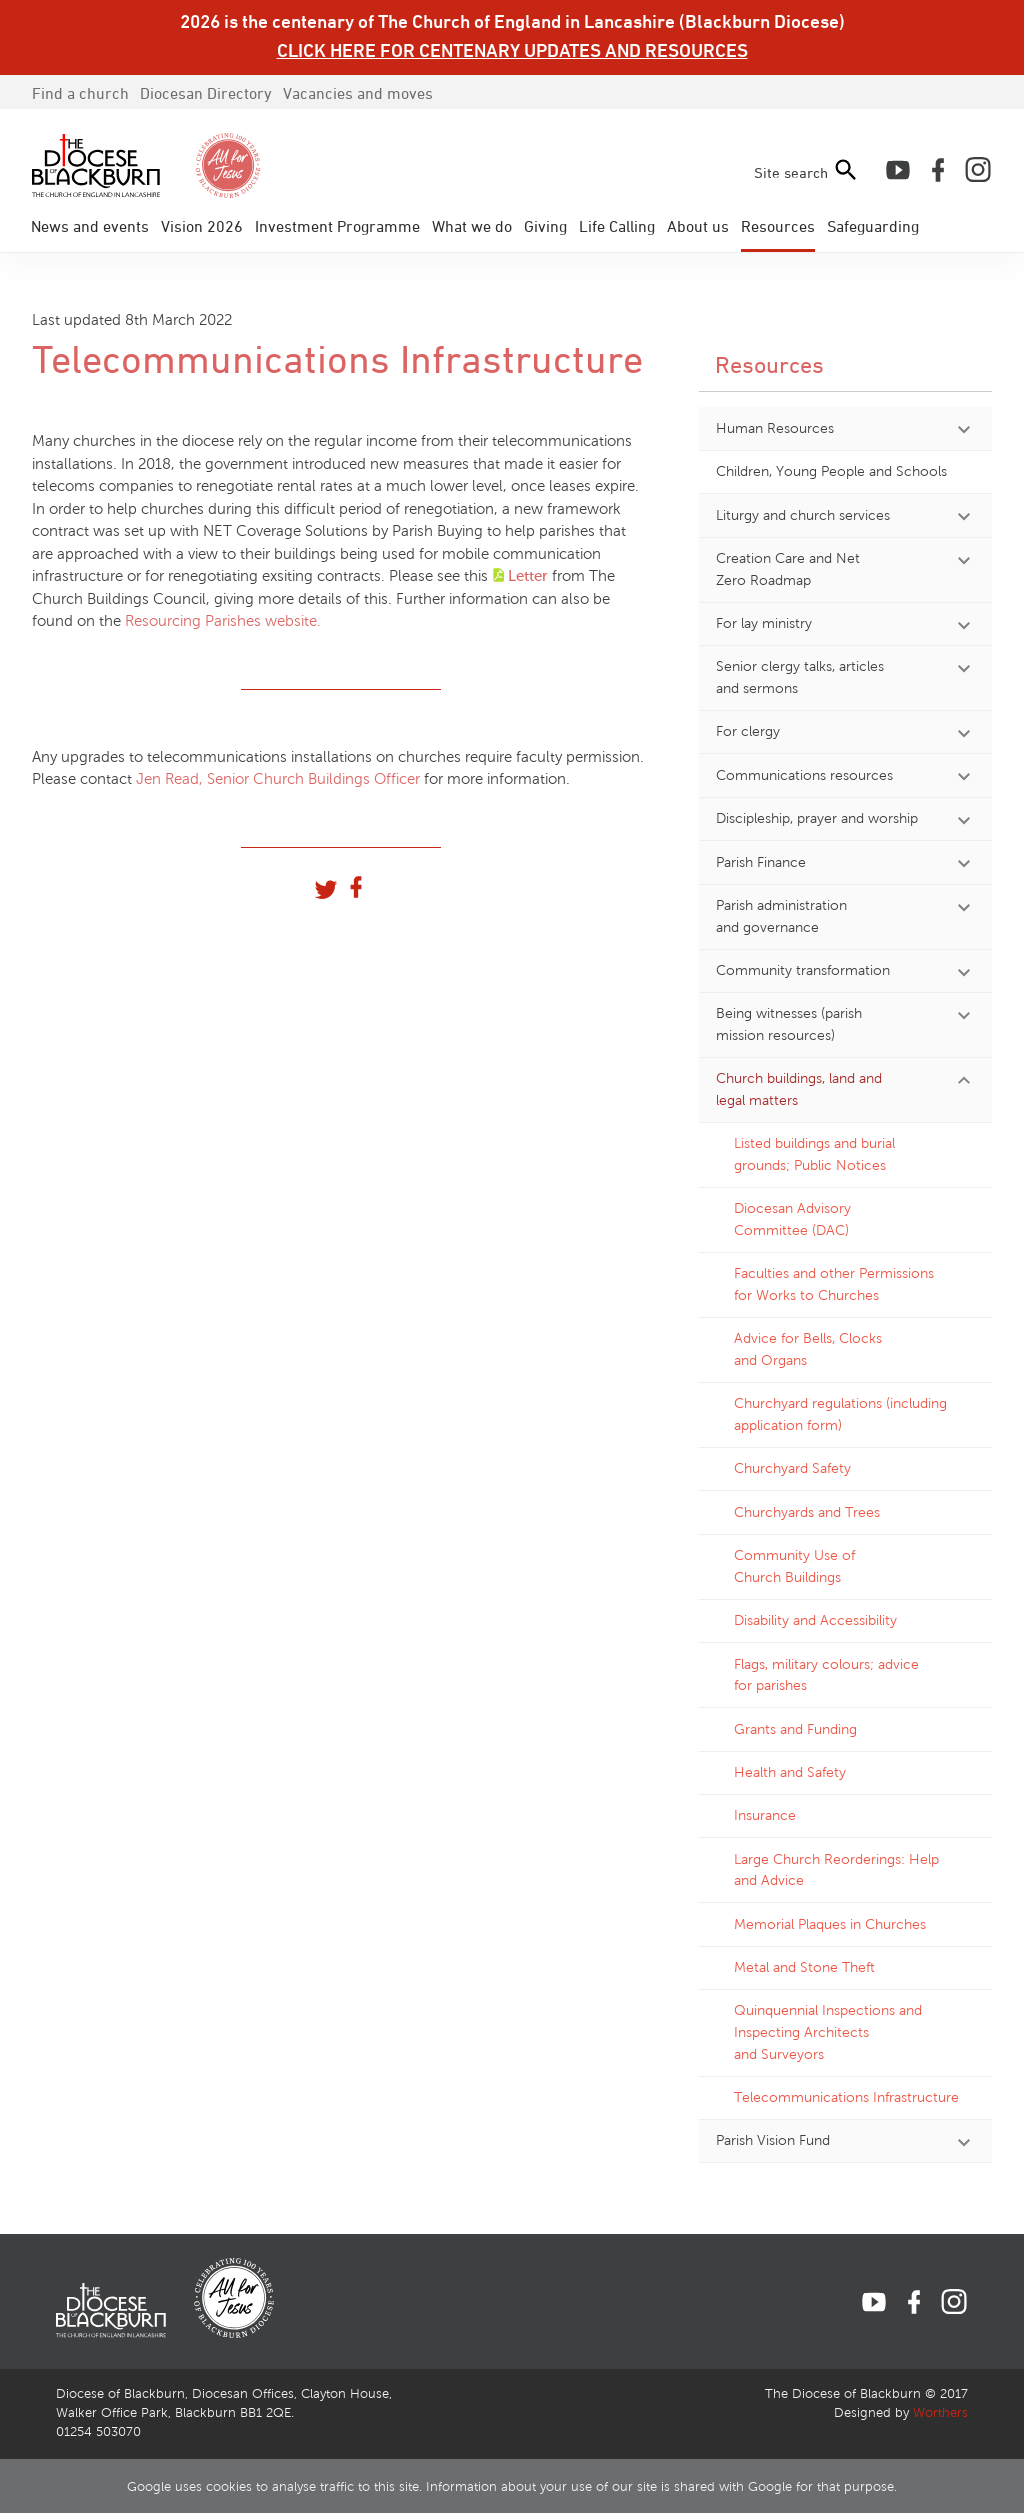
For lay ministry (764, 623)
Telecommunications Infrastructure (846, 2097)
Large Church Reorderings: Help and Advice (836, 1870)
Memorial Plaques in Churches (830, 1924)
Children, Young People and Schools (831, 471)
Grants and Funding (795, 1729)
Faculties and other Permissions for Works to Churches (834, 1284)
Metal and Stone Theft (804, 1967)
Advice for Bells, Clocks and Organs (808, 1349)
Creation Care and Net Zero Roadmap (788, 569)
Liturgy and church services (803, 515)
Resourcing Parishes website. (223, 621)
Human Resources (775, 428)
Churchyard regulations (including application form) (840, 1414)
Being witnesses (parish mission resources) (789, 1024)
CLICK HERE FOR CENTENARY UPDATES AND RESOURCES (512, 50)
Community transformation (803, 970)
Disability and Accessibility (815, 1620)
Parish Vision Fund (773, 2140)
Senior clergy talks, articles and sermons (800, 677)
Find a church (80, 93)
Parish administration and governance (781, 916)
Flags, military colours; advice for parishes (826, 1675)
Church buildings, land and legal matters (799, 1089)
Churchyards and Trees (807, 1512)
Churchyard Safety (792, 1468)
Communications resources (804, 775)
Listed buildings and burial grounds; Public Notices (814, 1154)
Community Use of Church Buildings (794, 1566)
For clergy (748, 731)
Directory (206, 93)
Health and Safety (790, 1772)
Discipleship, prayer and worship (817, 818)
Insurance (765, 1815)
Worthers (940, 2413)
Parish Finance (761, 862)
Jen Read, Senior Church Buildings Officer (278, 779)
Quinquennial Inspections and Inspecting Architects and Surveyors (828, 2031)
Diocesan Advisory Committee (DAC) (792, 1219)
